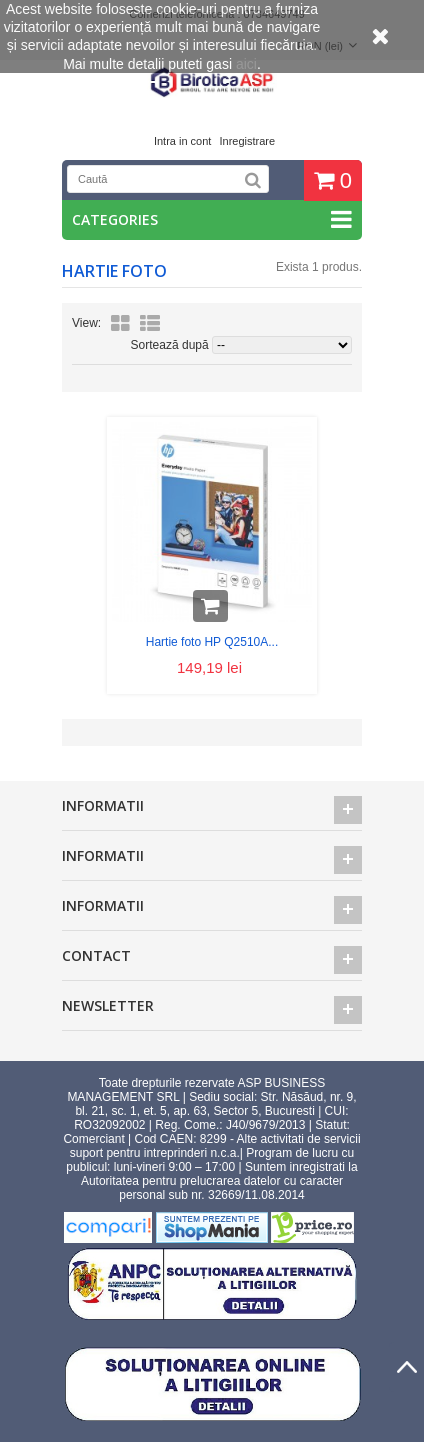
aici (246, 64)
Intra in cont (182, 141)
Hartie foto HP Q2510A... (212, 642)
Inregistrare (247, 141)
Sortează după (170, 345)
